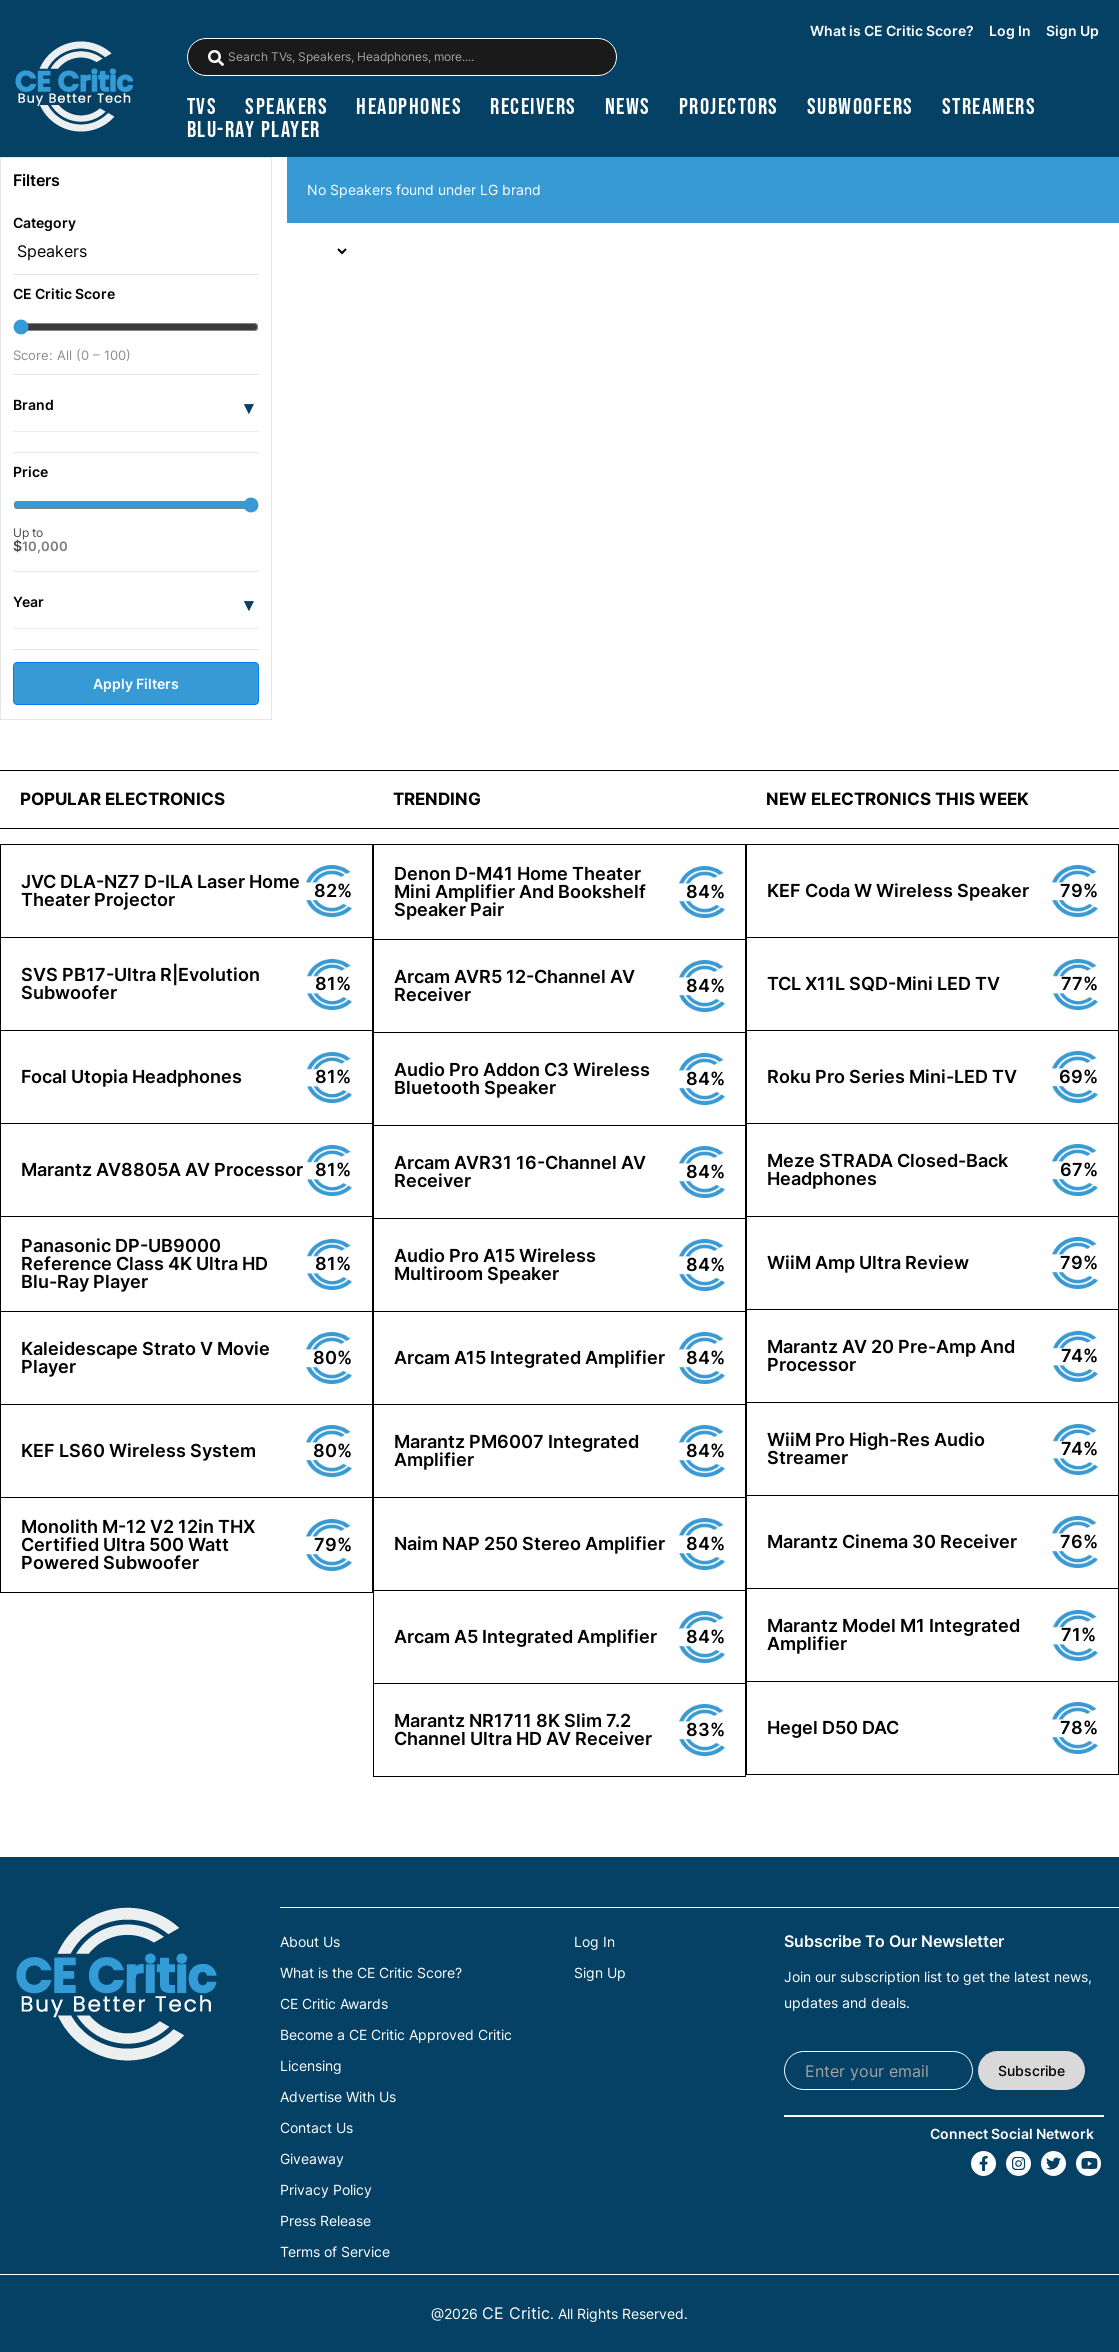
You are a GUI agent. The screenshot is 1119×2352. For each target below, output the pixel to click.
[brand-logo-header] (74, 88)
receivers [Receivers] (533, 107)
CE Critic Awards (334, 2004)
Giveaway (312, 2159)
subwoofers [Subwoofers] (860, 107)
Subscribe (1031, 2070)
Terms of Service (335, 2252)
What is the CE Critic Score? (371, 1973)
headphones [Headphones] (409, 107)
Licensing (311, 2066)
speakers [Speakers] (286, 107)
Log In (1010, 31)
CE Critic (516, 2313)
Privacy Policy (326, 2190)
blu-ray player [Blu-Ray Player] (254, 130)
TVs (202, 107)
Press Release (325, 2221)
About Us (310, 1942)
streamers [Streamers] (989, 107)
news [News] (628, 107)
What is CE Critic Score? (892, 31)
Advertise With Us (338, 2097)
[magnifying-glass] (216, 58)
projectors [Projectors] (729, 107)
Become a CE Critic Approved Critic (396, 2035)
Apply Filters (136, 683)
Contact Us (316, 2128)
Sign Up (1072, 31)
